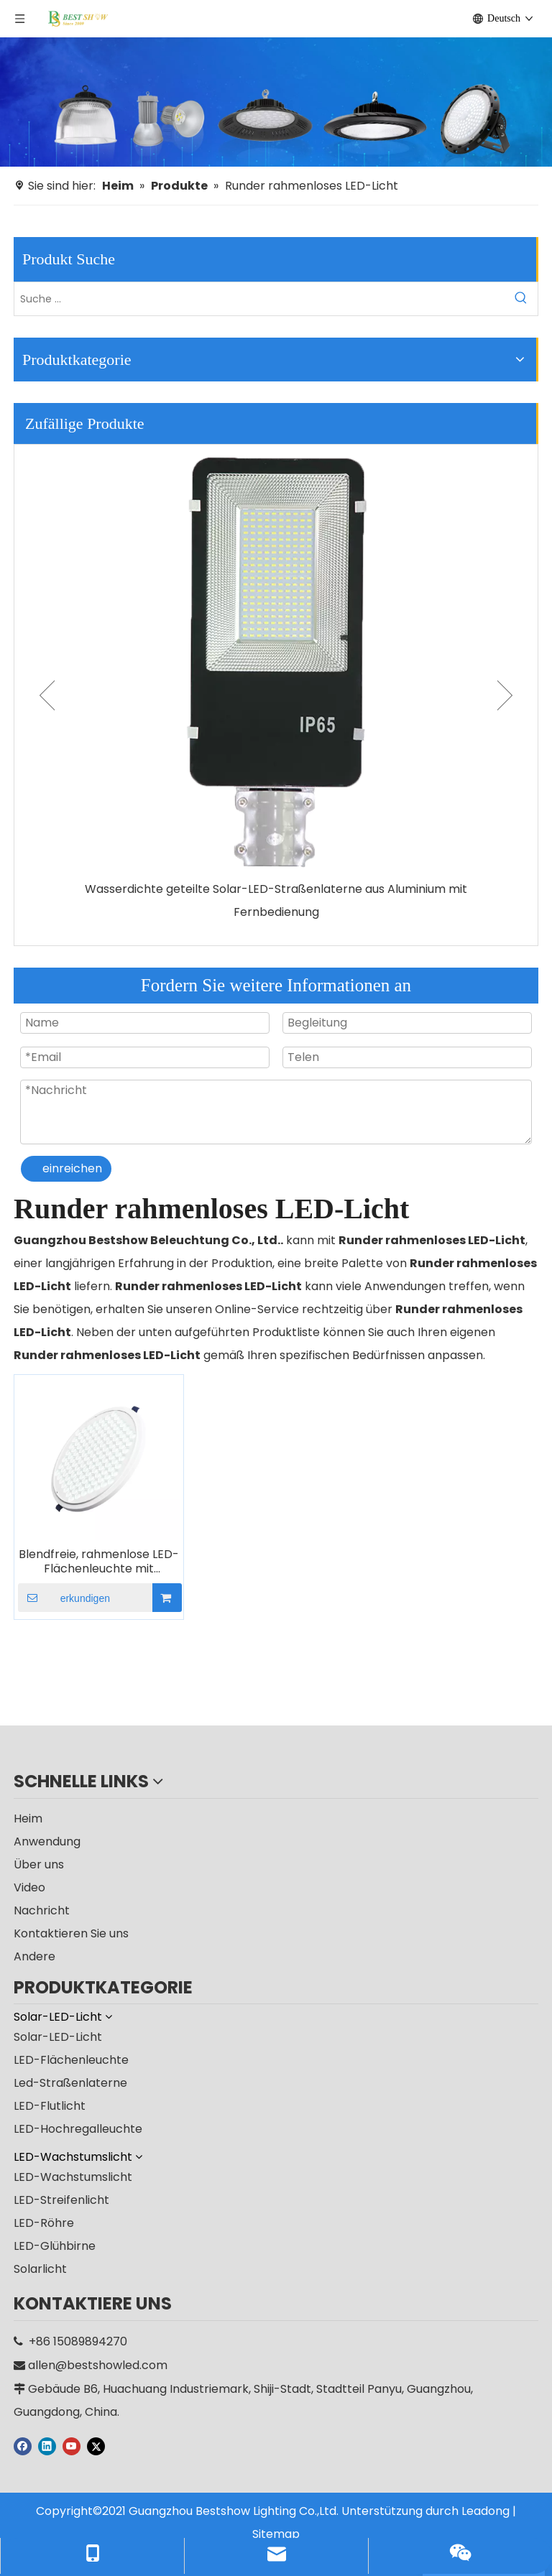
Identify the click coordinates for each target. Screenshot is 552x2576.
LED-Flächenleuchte (71, 2060)
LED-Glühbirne (55, 2246)
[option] (276, 684)
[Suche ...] (259, 298)
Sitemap (276, 2534)
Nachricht (42, 1910)
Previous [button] (47, 695)
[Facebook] (23, 2445)
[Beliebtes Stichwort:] (521, 298)
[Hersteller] (276, 102)
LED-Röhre (44, 2223)
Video (29, 1887)
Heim (28, 1818)
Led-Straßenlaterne (70, 2083)
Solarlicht (40, 2269)
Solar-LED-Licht (58, 2037)
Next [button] (504, 695)
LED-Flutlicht (50, 2106)
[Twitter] (96, 2445)
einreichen (72, 1168)
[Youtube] (71, 2445)
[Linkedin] (47, 2445)
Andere (34, 1956)
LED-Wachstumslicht (73, 2177)
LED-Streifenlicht (61, 2200)
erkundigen (64, 1597)
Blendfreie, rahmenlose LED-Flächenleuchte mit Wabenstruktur (99, 1561)
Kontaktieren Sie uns (71, 1933)
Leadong (485, 2511)
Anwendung (47, 1841)
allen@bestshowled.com (97, 2365)
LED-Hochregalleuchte (78, 2129)
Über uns (39, 1864)
